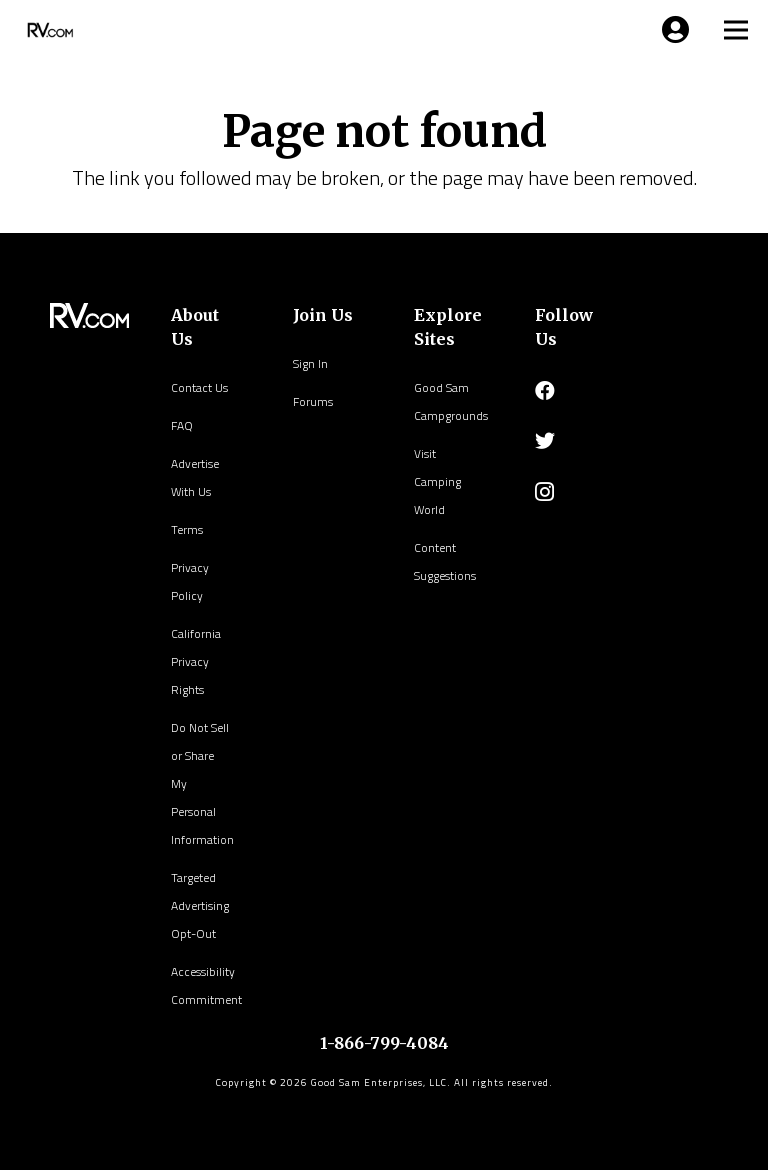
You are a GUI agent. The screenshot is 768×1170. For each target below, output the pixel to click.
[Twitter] (545, 441)
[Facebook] (545, 391)
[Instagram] (544, 492)
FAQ (182, 425)
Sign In (310, 363)
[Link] (48, 30)
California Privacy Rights (196, 661)
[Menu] (672, 30)
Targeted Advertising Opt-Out (200, 905)
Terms (187, 529)
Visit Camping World (437, 481)
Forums (313, 401)
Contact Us (199, 387)
